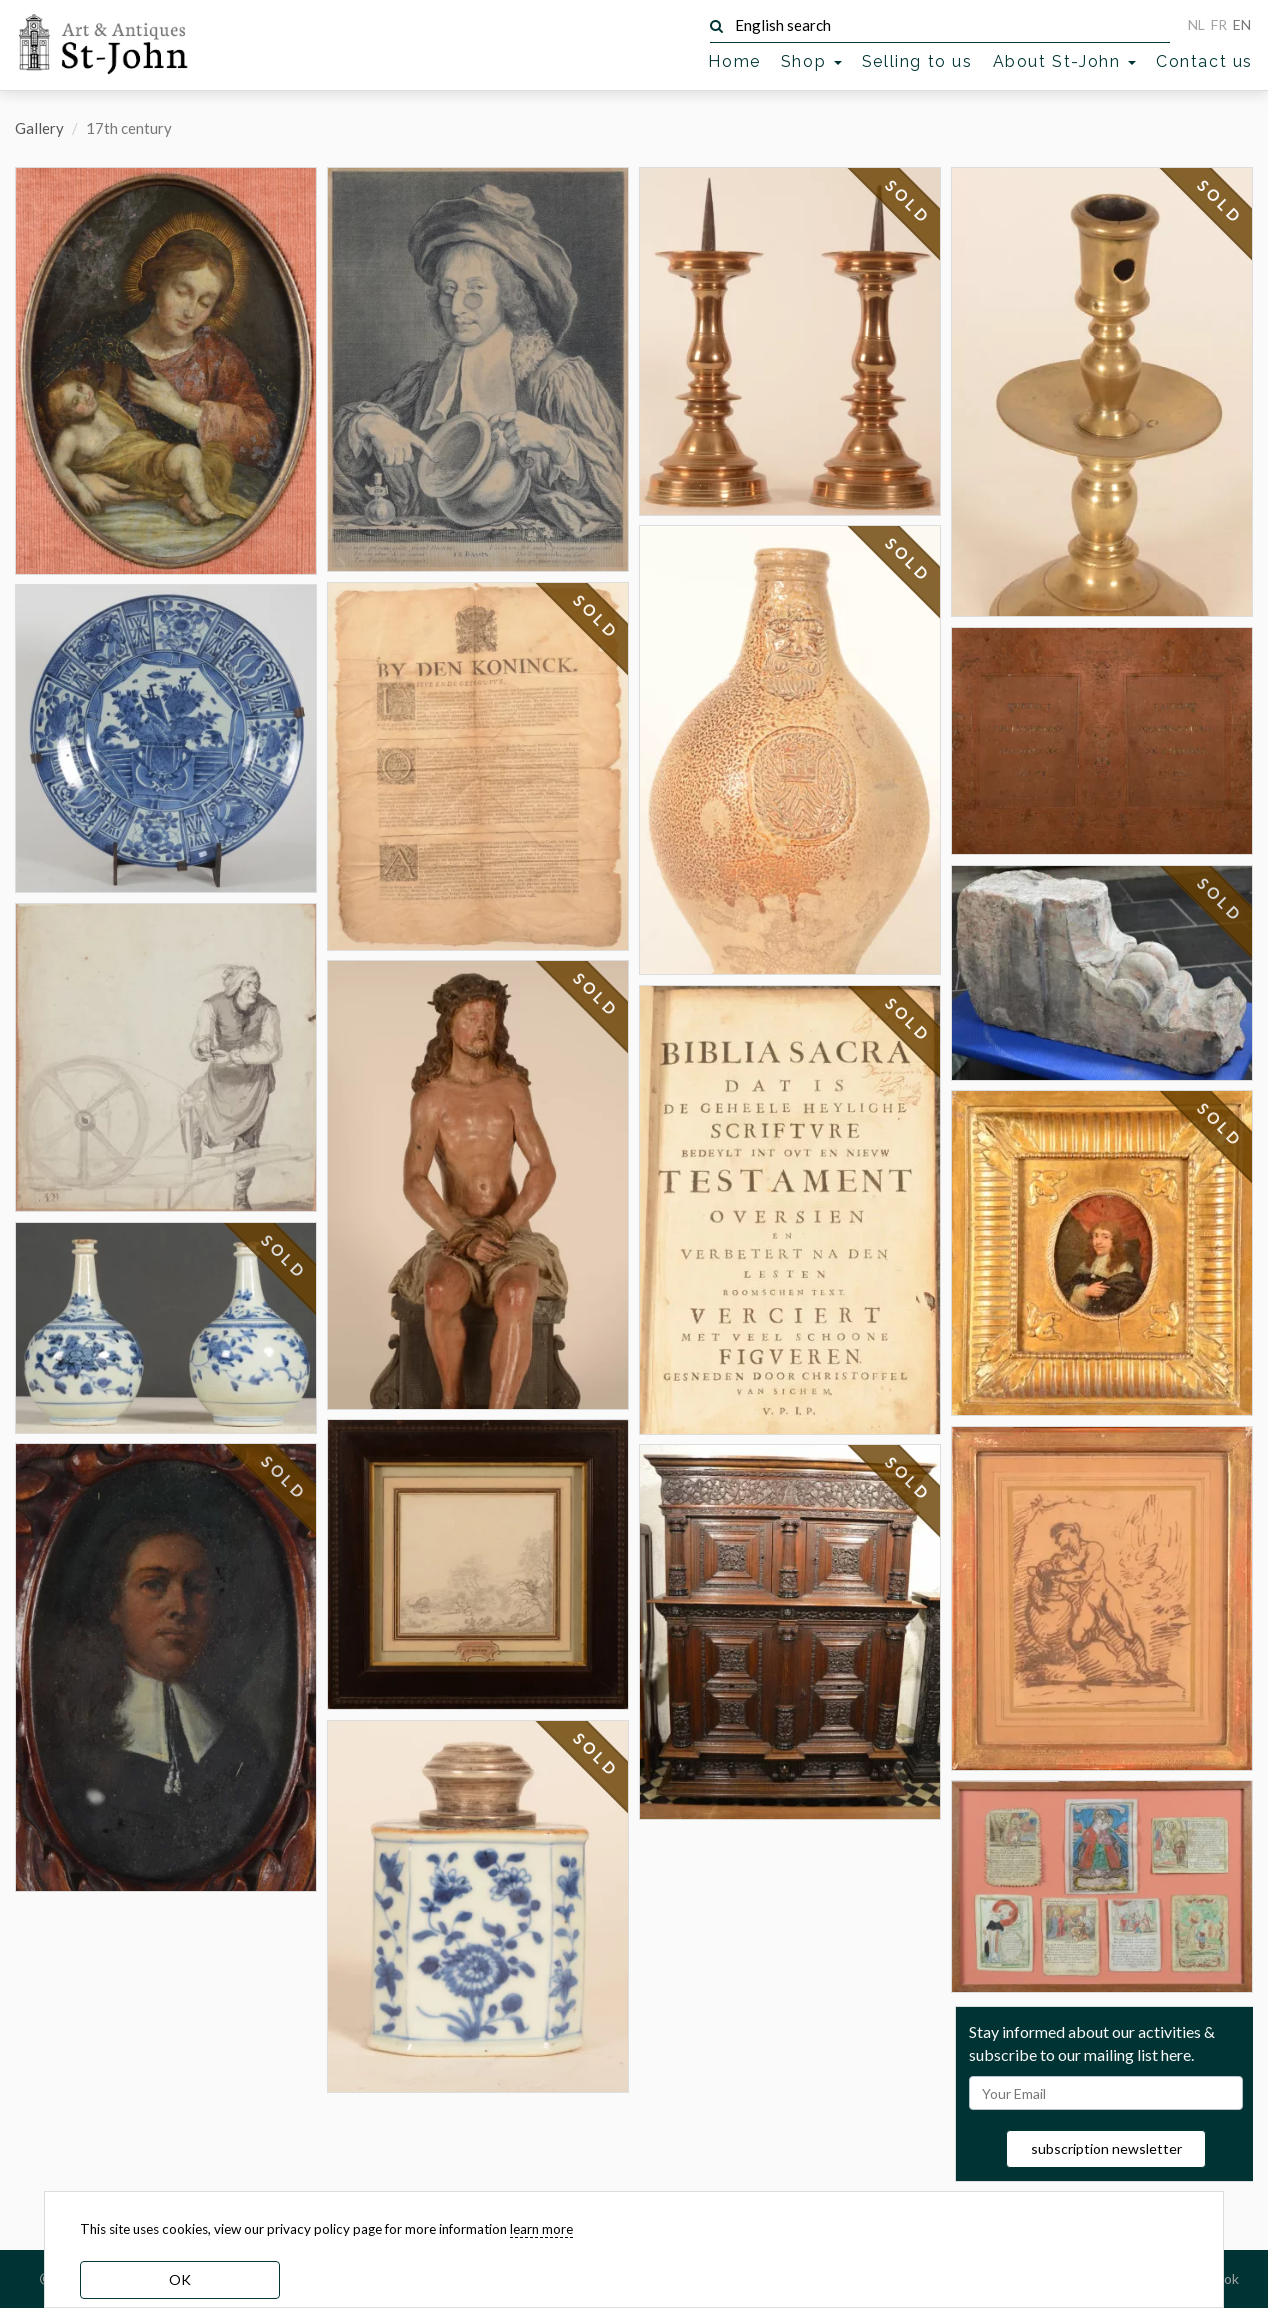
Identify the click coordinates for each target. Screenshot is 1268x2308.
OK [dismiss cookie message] (180, 2279)
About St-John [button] (1064, 61)
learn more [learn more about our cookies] (541, 2229)
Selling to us (917, 61)
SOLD (284, 1257)
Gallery (39, 128)
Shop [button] (811, 61)
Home (734, 61)
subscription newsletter (1106, 2148)
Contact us (1204, 61)
